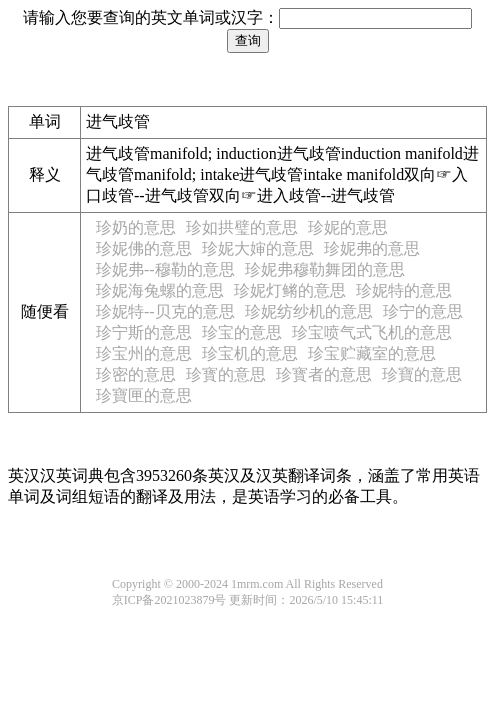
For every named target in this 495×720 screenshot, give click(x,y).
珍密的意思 (136, 374)
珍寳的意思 (226, 374)
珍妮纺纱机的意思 (309, 311)
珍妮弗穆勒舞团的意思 (325, 269)
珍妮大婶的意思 (258, 248)
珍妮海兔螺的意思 (160, 290)
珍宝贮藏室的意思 (372, 353)
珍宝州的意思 (144, 353)
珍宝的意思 (242, 332)
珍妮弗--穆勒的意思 (165, 269)
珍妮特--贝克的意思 (165, 311)
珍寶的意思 (422, 374)
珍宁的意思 (423, 311)
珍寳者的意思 (324, 374)
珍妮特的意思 (404, 290)
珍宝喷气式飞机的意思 (372, 332)
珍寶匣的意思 (144, 395)
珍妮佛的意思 (144, 248)
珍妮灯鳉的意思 (290, 290)
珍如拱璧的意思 (242, 227)
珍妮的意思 (348, 227)
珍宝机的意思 (250, 353)
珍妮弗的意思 (372, 248)
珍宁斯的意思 (144, 332)
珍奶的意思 (136, 227)
